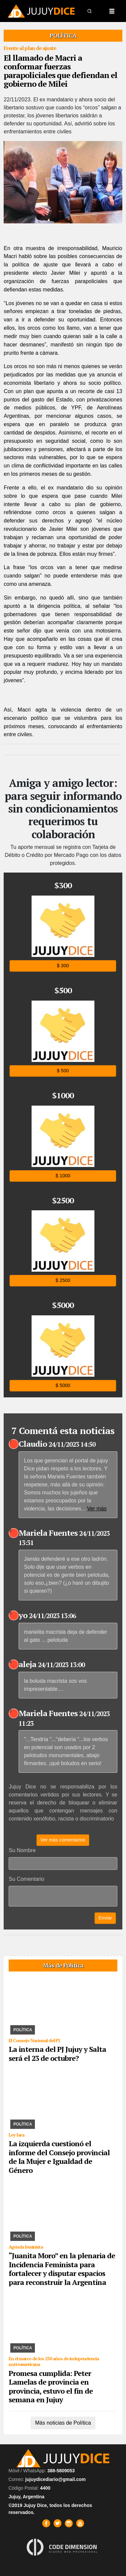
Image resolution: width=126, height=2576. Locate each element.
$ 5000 (63, 1385)
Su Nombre (22, 1850)
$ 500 (63, 1070)
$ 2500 (63, 1280)
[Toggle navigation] (112, 11)
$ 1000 (63, 1175)
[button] (89, 11)
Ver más (97, 1508)
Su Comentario (26, 1879)
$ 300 (63, 965)
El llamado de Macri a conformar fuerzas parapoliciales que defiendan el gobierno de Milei (60, 70)
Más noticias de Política (63, 2423)
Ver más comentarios (63, 1839)
